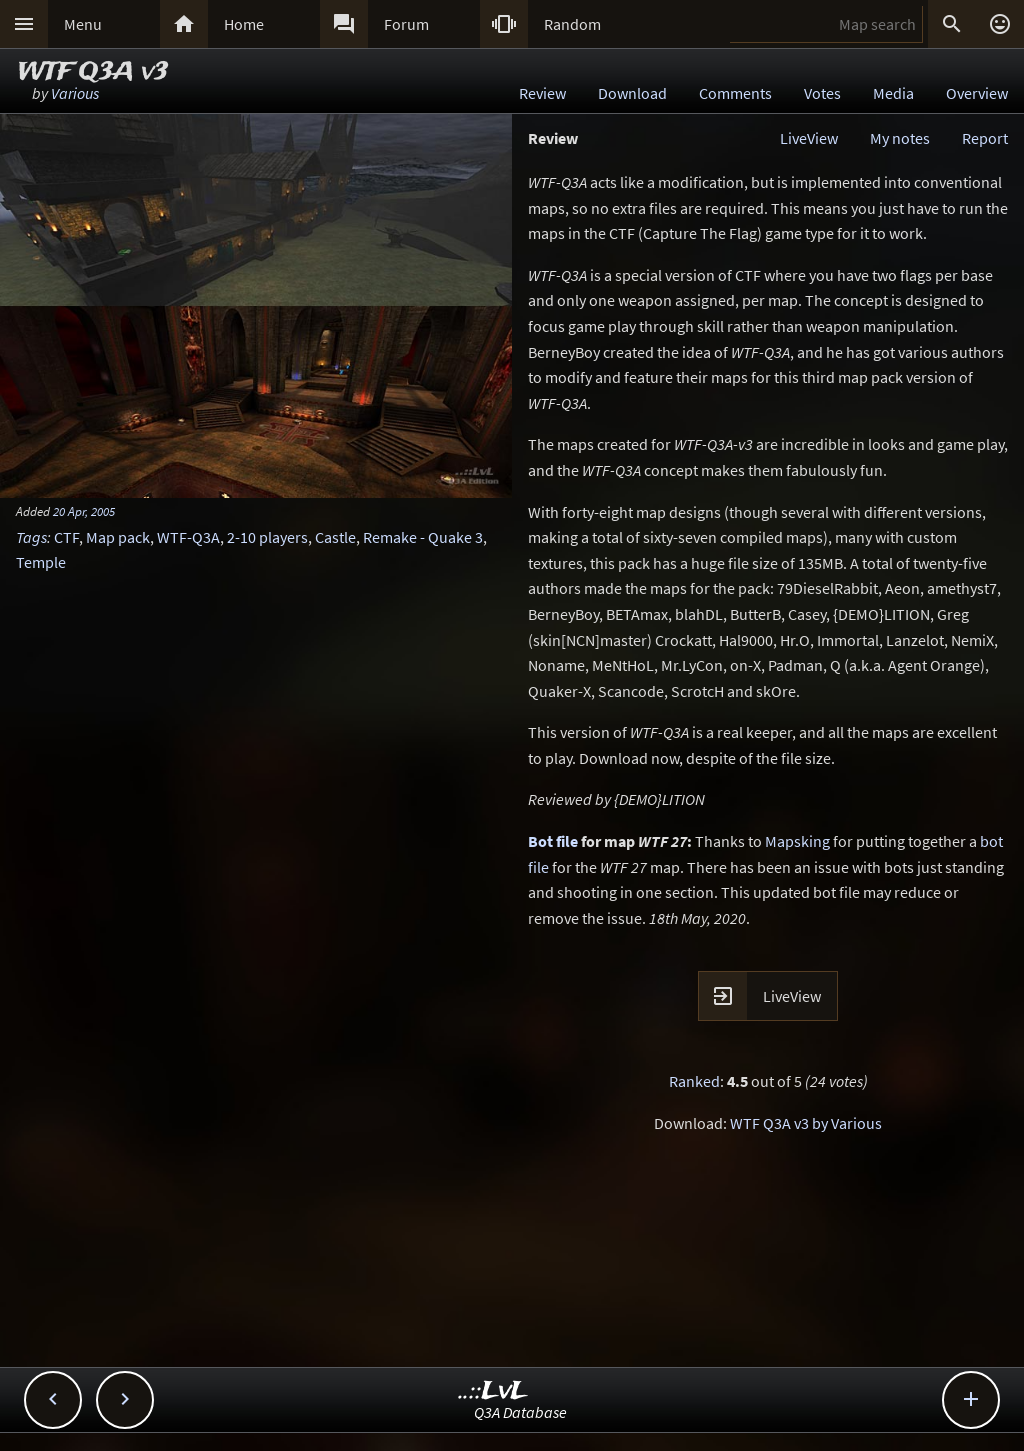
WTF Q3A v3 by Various (806, 1123)
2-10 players (267, 537)
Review (542, 93)
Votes (822, 93)
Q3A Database (520, 1412)
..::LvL (493, 1391)
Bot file (553, 841)
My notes (900, 138)
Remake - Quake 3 (423, 537)
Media (893, 93)
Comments (735, 93)
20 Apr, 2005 (84, 511)
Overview (977, 93)
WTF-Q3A (188, 537)
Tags (31, 537)
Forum (406, 24)
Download (632, 93)
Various (75, 93)
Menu (83, 24)
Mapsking (797, 841)
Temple (41, 562)
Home (244, 24)
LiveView (809, 138)
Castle (335, 537)
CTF (66, 537)
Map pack (118, 537)
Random (572, 24)
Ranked (694, 1081)
